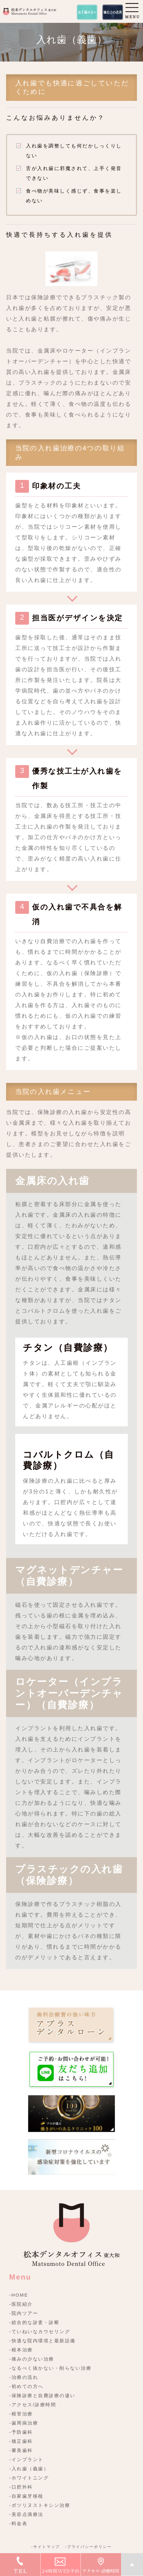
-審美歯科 (21, 2450)
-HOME (18, 2294)
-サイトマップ (45, 2547)
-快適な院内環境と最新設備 (42, 2340)
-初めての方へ (26, 2386)
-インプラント (26, 2459)
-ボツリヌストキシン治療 (39, 2505)
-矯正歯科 (21, 2441)
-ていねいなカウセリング (39, 2331)
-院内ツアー (23, 2313)
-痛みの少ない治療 (31, 2358)
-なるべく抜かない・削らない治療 (50, 2368)
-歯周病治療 (23, 2422)
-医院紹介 (21, 2304)
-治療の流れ (23, 2377)
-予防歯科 (21, 2432)
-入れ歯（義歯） (29, 2468)
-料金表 (18, 2523)
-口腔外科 (21, 2486)
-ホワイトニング (29, 2477)
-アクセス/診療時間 (32, 2404)
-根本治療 (21, 2349)
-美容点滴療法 (26, 2514)
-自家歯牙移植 (26, 2496)
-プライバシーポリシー (88, 2547)
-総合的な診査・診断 (34, 2322)
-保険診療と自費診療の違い (42, 2395)
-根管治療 (21, 2413)
